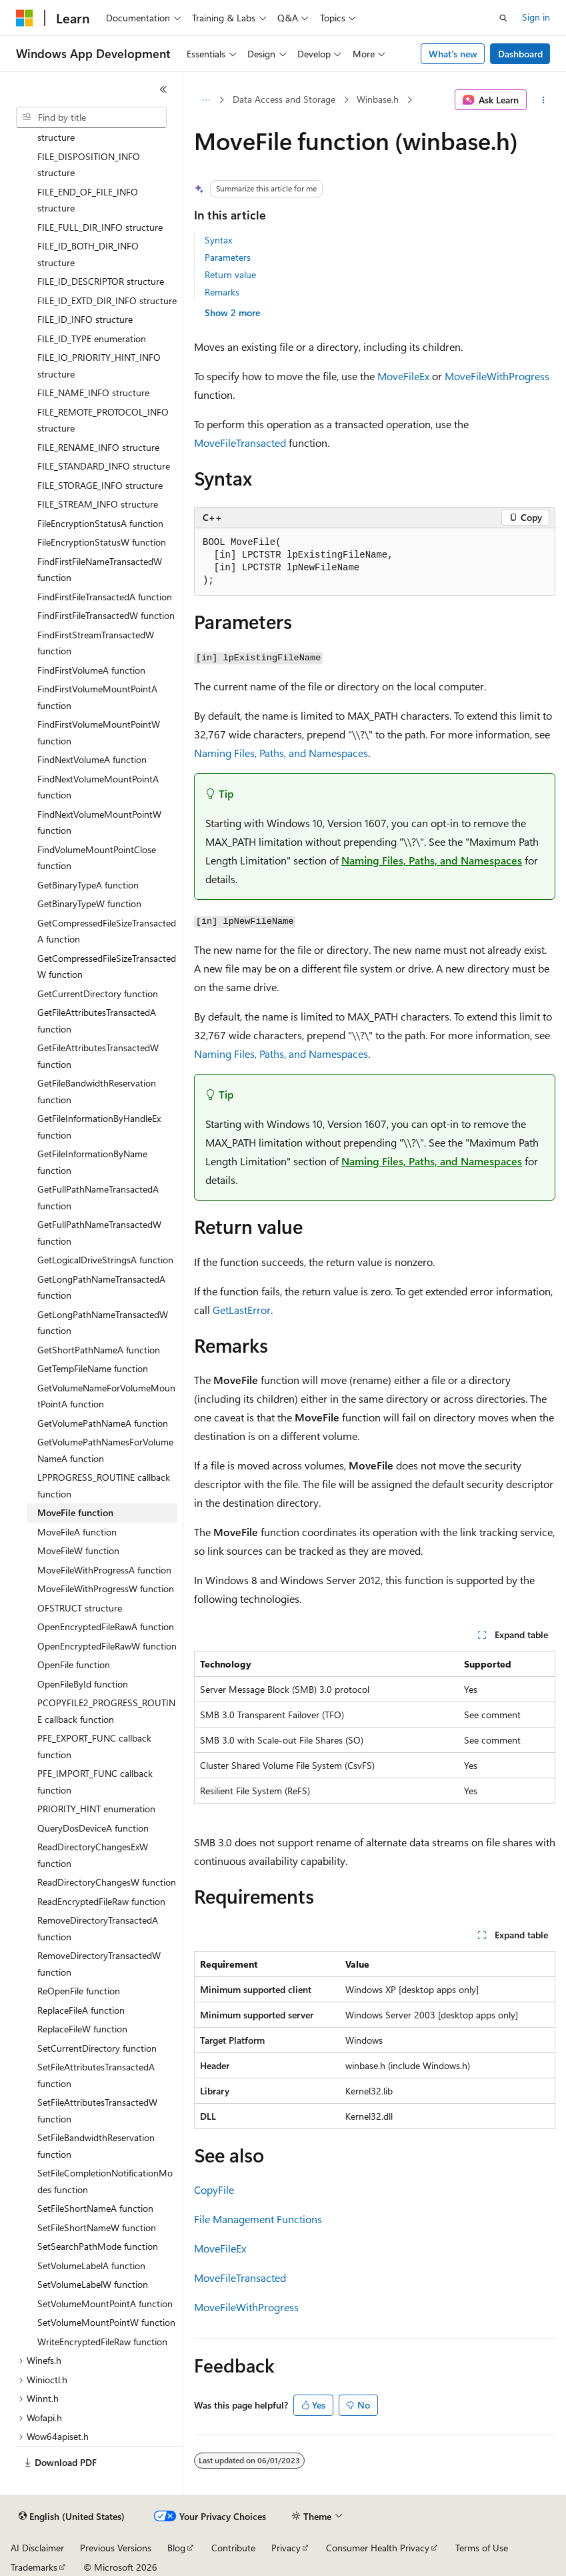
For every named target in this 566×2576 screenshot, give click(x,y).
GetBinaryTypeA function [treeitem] (88, 884)
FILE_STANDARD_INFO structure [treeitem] (103, 466)
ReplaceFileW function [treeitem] (82, 2028)
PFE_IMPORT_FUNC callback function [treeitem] (95, 1781)
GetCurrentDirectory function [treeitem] (97, 993)
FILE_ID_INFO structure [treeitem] (85, 319)
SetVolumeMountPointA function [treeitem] (105, 2303)
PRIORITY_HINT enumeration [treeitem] (96, 1808)
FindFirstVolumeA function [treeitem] (91, 670)
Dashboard (520, 53)
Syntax (218, 239)
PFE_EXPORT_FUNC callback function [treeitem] (94, 1746)
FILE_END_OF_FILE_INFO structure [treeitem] (87, 200)
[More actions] (543, 100)
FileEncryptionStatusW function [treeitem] (101, 542)
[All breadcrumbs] (205, 100)
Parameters (228, 257)
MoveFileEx (403, 376)
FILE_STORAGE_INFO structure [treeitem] (100, 485)
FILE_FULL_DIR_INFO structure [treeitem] (100, 227)
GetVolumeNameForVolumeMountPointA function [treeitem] (106, 1396)
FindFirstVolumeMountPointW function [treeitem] (98, 732)
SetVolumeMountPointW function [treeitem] (106, 2322)
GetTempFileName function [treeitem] (92, 1368)
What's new (453, 53)
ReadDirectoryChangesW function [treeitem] (106, 1882)
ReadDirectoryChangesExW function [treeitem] (92, 1855)
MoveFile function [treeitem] (75, 1512)
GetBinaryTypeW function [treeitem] (89, 903)
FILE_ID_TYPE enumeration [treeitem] (91, 338)
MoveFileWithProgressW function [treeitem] (105, 1588)
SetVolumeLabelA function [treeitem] (91, 2265)
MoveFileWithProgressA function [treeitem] (104, 1569)
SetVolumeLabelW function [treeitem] (92, 2284)
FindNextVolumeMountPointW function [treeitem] (99, 822)
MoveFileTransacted (240, 443)
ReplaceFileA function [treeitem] (81, 2010)
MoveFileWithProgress (497, 376)
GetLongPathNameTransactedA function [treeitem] (101, 1287)
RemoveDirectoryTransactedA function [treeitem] (97, 1928)
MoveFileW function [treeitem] (78, 1550)
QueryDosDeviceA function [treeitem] (93, 1828)
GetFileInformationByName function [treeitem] (92, 1162)
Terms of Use (481, 2547)
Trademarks (34, 2567)
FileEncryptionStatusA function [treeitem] (100, 523)
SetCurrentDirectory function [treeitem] (97, 2048)
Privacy (286, 2547)
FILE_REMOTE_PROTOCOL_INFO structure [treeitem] (103, 420)
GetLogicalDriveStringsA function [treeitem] (105, 1259)
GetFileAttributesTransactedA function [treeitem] (96, 1020)
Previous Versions (115, 2547)
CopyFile (214, 2189)
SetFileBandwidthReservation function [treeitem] (96, 2145)
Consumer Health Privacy (377, 2547)
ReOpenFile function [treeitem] (78, 1990)
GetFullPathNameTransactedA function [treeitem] (98, 1197)
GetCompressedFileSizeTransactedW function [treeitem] (106, 966)
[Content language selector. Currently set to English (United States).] (72, 2516)
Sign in (536, 17)
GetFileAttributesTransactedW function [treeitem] (98, 1056)
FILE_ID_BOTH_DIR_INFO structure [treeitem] (88, 254)
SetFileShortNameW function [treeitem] (96, 2227)
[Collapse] (163, 89)
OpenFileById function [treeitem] (82, 1684)
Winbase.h (378, 99)
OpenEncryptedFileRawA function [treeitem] (105, 1626)
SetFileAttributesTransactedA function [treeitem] (96, 2075)
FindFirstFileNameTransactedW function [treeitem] (99, 569)
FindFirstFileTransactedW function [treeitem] (106, 615)
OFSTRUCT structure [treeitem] (79, 1607)
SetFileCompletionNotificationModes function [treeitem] (105, 2181)
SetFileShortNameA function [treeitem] (95, 2208)
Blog (176, 2547)
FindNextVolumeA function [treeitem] (92, 759)
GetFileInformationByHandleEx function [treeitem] (99, 1126)
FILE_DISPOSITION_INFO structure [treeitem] (88, 164)
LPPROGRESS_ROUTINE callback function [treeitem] (103, 1485)
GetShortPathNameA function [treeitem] (98, 1349)
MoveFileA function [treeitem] (77, 1531)
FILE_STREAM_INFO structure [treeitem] (97, 504)
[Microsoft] (24, 18)
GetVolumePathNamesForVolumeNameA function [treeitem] (105, 1450)
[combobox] (91, 117)
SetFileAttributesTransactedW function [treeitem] (97, 2110)
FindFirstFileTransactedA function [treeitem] (104, 596)
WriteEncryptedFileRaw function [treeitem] (102, 2341)
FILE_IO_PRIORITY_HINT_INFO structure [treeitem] (99, 365)
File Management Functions (258, 2219)
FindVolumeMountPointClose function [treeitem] (96, 857)
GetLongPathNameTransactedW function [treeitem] (102, 1322)
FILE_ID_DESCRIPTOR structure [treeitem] (100, 281)
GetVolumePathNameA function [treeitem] (102, 1423)
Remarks (222, 291)
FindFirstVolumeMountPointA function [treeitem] (97, 697)
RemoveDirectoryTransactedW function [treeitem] (99, 1963)
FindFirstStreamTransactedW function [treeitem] (95, 643)
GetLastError (242, 1310)
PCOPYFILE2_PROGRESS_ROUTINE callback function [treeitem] (106, 1711)
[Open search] (503, 18)
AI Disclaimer (37, 2547)
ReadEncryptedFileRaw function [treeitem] (101, 1901)
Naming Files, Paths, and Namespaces (281, 753)
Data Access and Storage (284, 99)
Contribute (233, 2547)
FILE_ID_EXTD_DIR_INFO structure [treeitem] (107, 300)
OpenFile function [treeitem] (73, 1664)
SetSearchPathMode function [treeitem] (97, 2246)
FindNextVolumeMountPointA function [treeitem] (98, 787)
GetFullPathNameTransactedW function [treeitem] (99, 1232)
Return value (230, 274)
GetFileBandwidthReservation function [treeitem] (96, 1091)
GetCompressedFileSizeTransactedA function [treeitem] (106, 931)
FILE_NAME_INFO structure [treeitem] (93, 392)
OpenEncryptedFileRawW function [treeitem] (107, 1646)
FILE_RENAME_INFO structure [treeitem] (98, 447)
